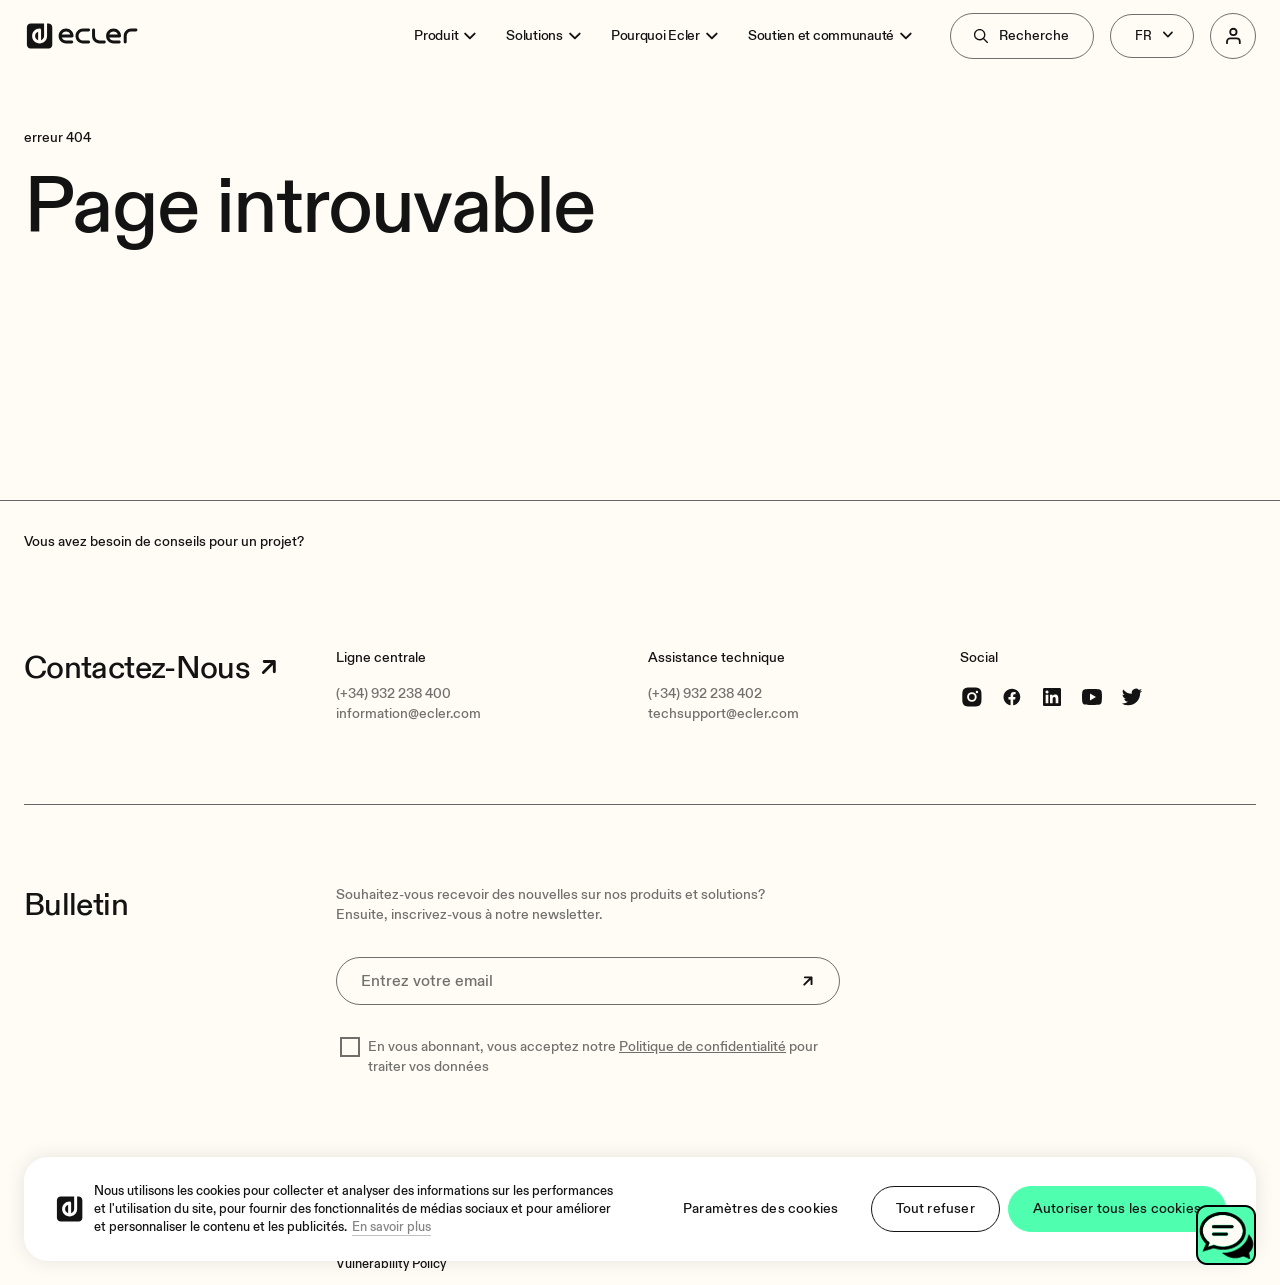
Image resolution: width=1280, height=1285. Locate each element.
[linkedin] (1052, 696)
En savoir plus (391, 1227)
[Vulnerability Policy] (391, 1264)
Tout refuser (935, 1208)
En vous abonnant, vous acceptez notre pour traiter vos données (593, 1056)
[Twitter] (1132, 696)
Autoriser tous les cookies (1117, 1208)
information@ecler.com (408, 713)
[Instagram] (972, 696)
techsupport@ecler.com (723, 713)
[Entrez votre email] (588, 981)
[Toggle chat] (1226, 1235)
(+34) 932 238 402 (705, 693)
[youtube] (1092, 696)
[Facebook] (1012, 696)
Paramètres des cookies (760, 1208)
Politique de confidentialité (702, 1046)
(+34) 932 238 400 (393, 693)
